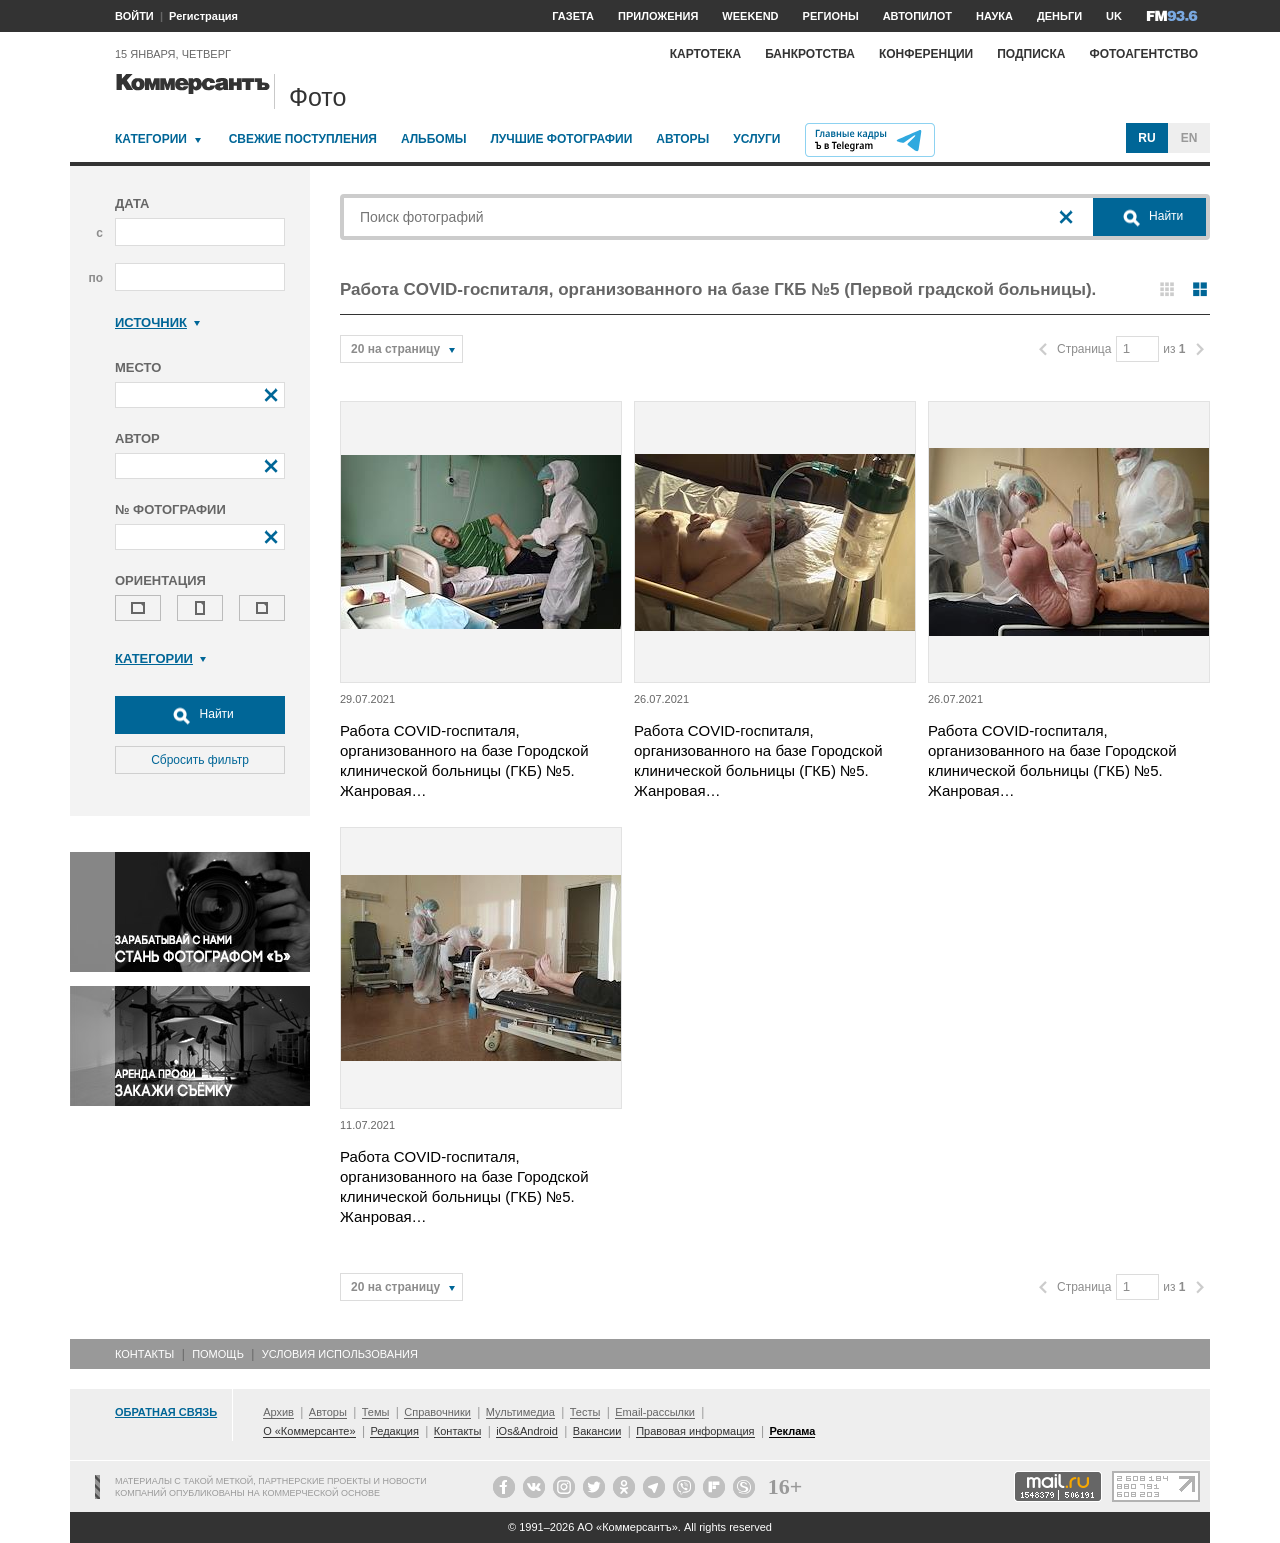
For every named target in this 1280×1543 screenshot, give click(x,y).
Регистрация (203, 16)
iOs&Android (527, 1431)
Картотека (706, 54)
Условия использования (340, 1354)
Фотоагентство (1143, 54)
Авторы (682, 139)
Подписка (1031, 54)
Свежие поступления (303, 139)
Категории (151, 139)
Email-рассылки (655, 1412)
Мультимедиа (520, 1412)
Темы (376, 1412)
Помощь (218, 1354)
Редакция (394, 1431)
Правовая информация (695, 1431)
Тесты (585, 1412)
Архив (278, 1412)
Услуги (756, 139)
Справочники (437, 1412)
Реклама (792, 1431)
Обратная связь (166, 1412)
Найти (200, 715)
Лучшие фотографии (561, 139)
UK (1114, 16)
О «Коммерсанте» (309, 1431)
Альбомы (434, 139)
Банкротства (810, 54)
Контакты (144, 1354)
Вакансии (597, 1431)
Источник (157, 322)
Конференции (926, 54)
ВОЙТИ (134, 16)
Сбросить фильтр (200, 760)
